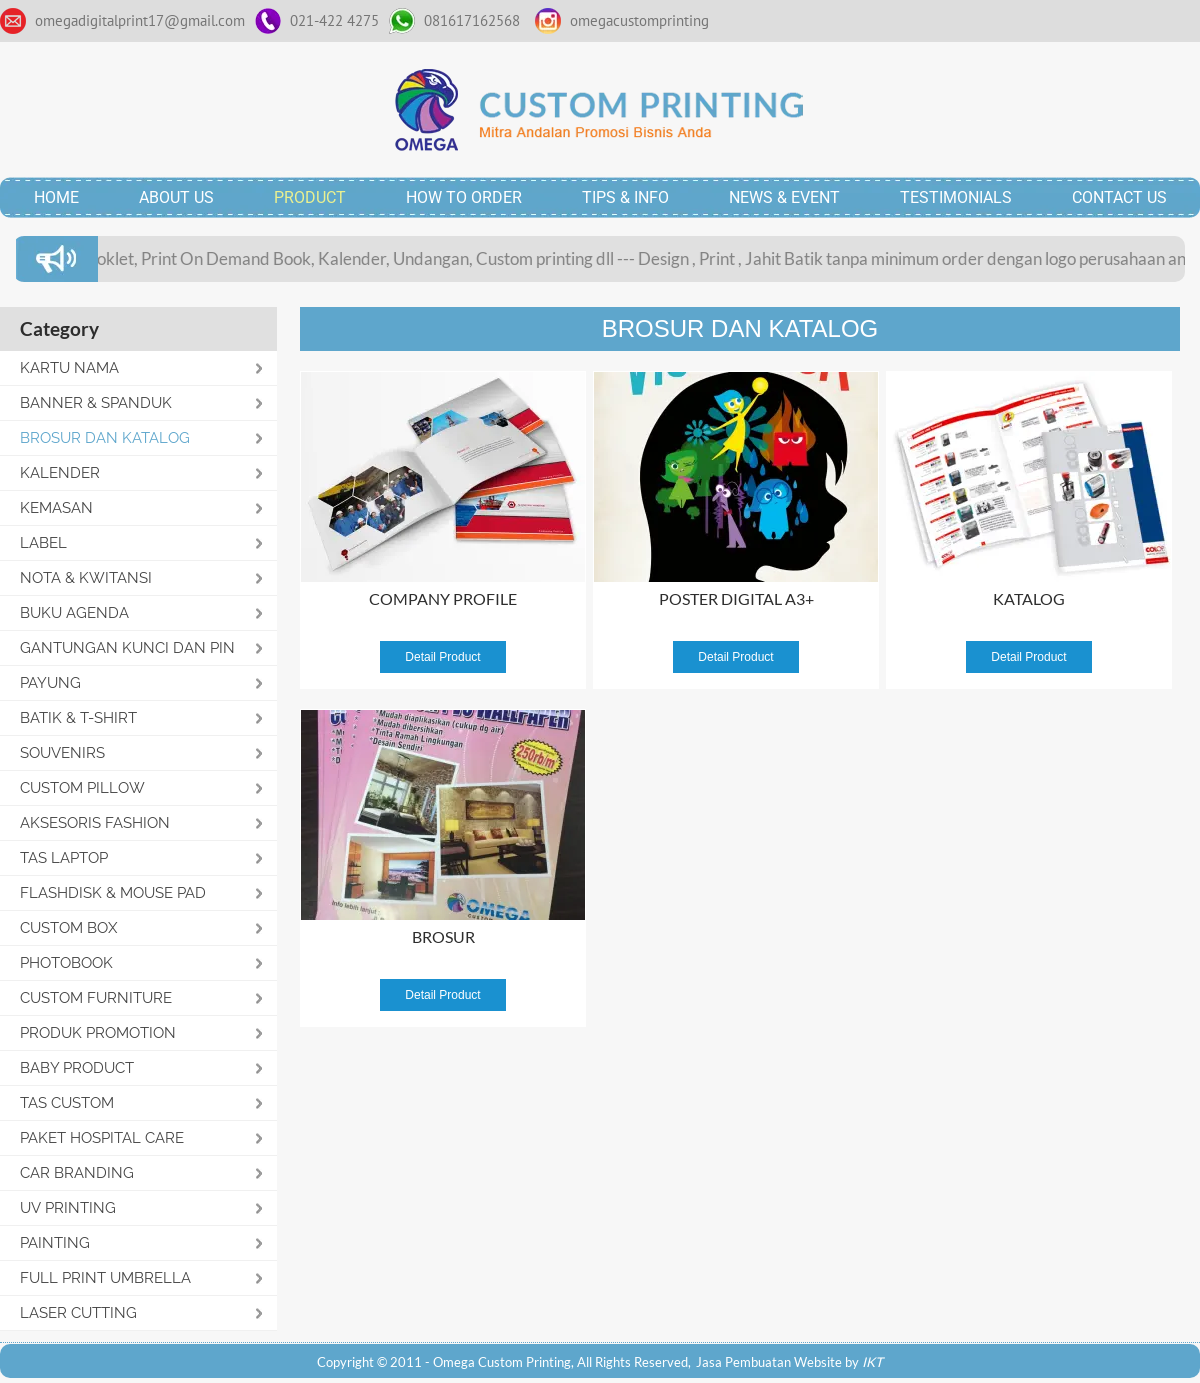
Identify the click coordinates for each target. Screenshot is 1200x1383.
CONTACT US (1119, 197)
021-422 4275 (334, 20)
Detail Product (442, 657)
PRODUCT (310, 197)
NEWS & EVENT (784, 197)
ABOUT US (176, 197)
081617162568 (472, 20)
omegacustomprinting (639, 20)
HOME (56, 197)
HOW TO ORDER (464, 197)
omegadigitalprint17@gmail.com (140, 20)
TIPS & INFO (625, 197)
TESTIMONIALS (956, 197)
